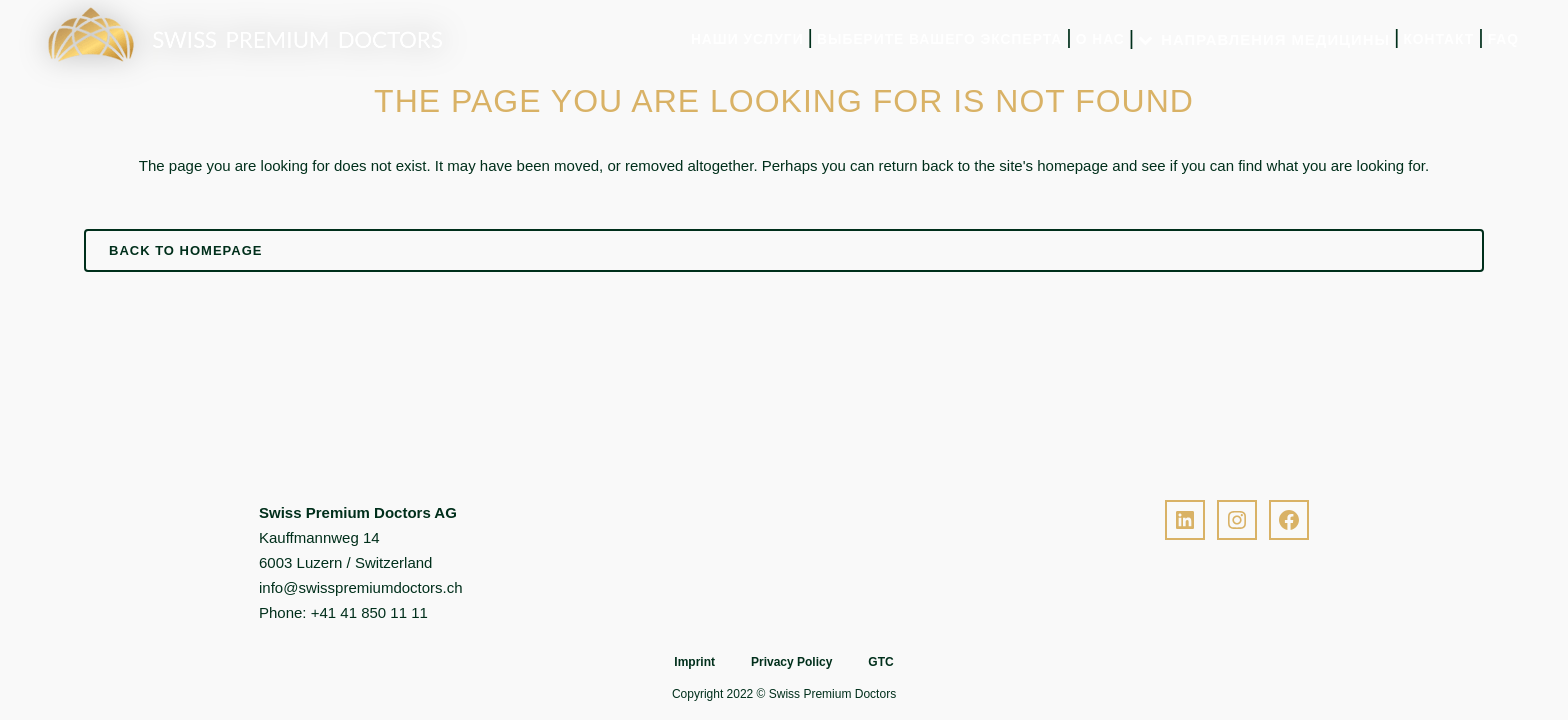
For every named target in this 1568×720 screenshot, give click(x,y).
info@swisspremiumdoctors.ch (361, 587)
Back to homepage (185, 250)
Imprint (694, 662)
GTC (880, 662)
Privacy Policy (791, 662)
